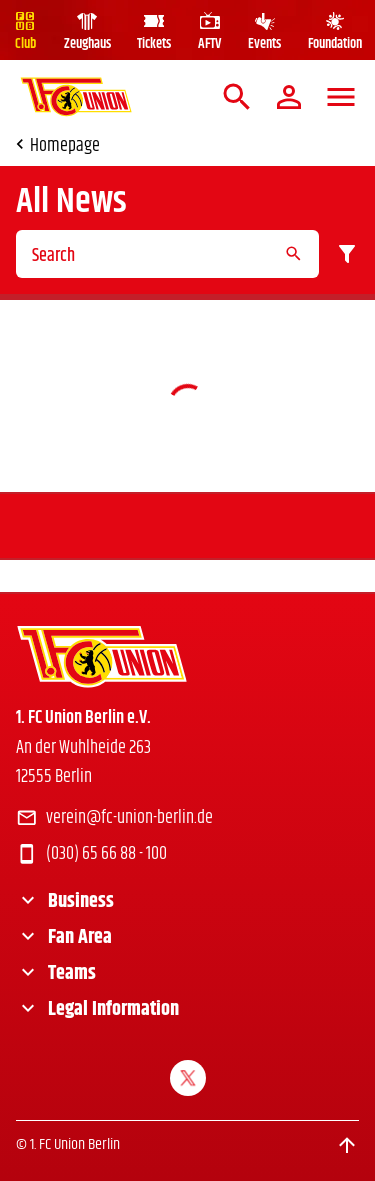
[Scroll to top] (347, 1145)
